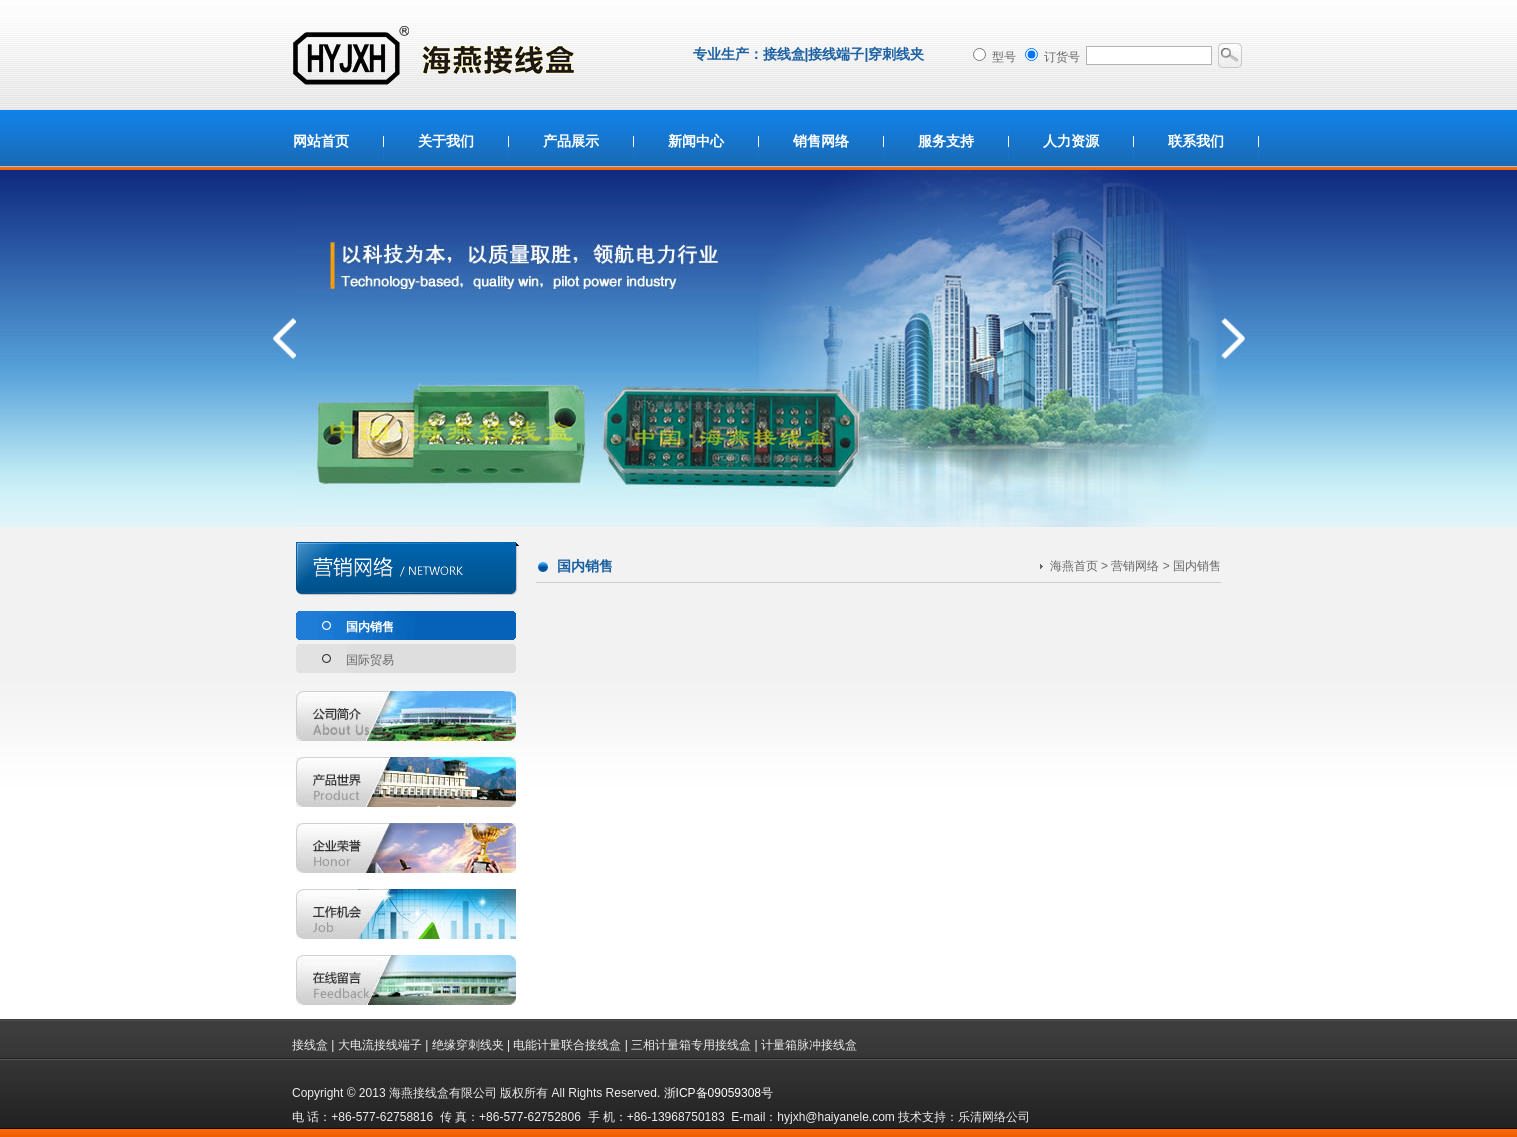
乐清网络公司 (994, 1117)
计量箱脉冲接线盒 (809, 1045)
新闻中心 (696, 141)
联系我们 (1196, 141)
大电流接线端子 (380, 1045)
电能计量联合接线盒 (567, 1045)
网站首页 (321, 141)
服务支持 (946, 141)
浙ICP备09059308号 (718, 1093)
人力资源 (1071, 141)
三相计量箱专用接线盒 (691, 1045)
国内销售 (370, 627)
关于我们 (446, 141)
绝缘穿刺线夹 (468, 1045)
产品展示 (571, 141)
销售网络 (821, 141)
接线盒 (310, 1045)
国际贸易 (370, 660)
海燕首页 (1074, 566)
